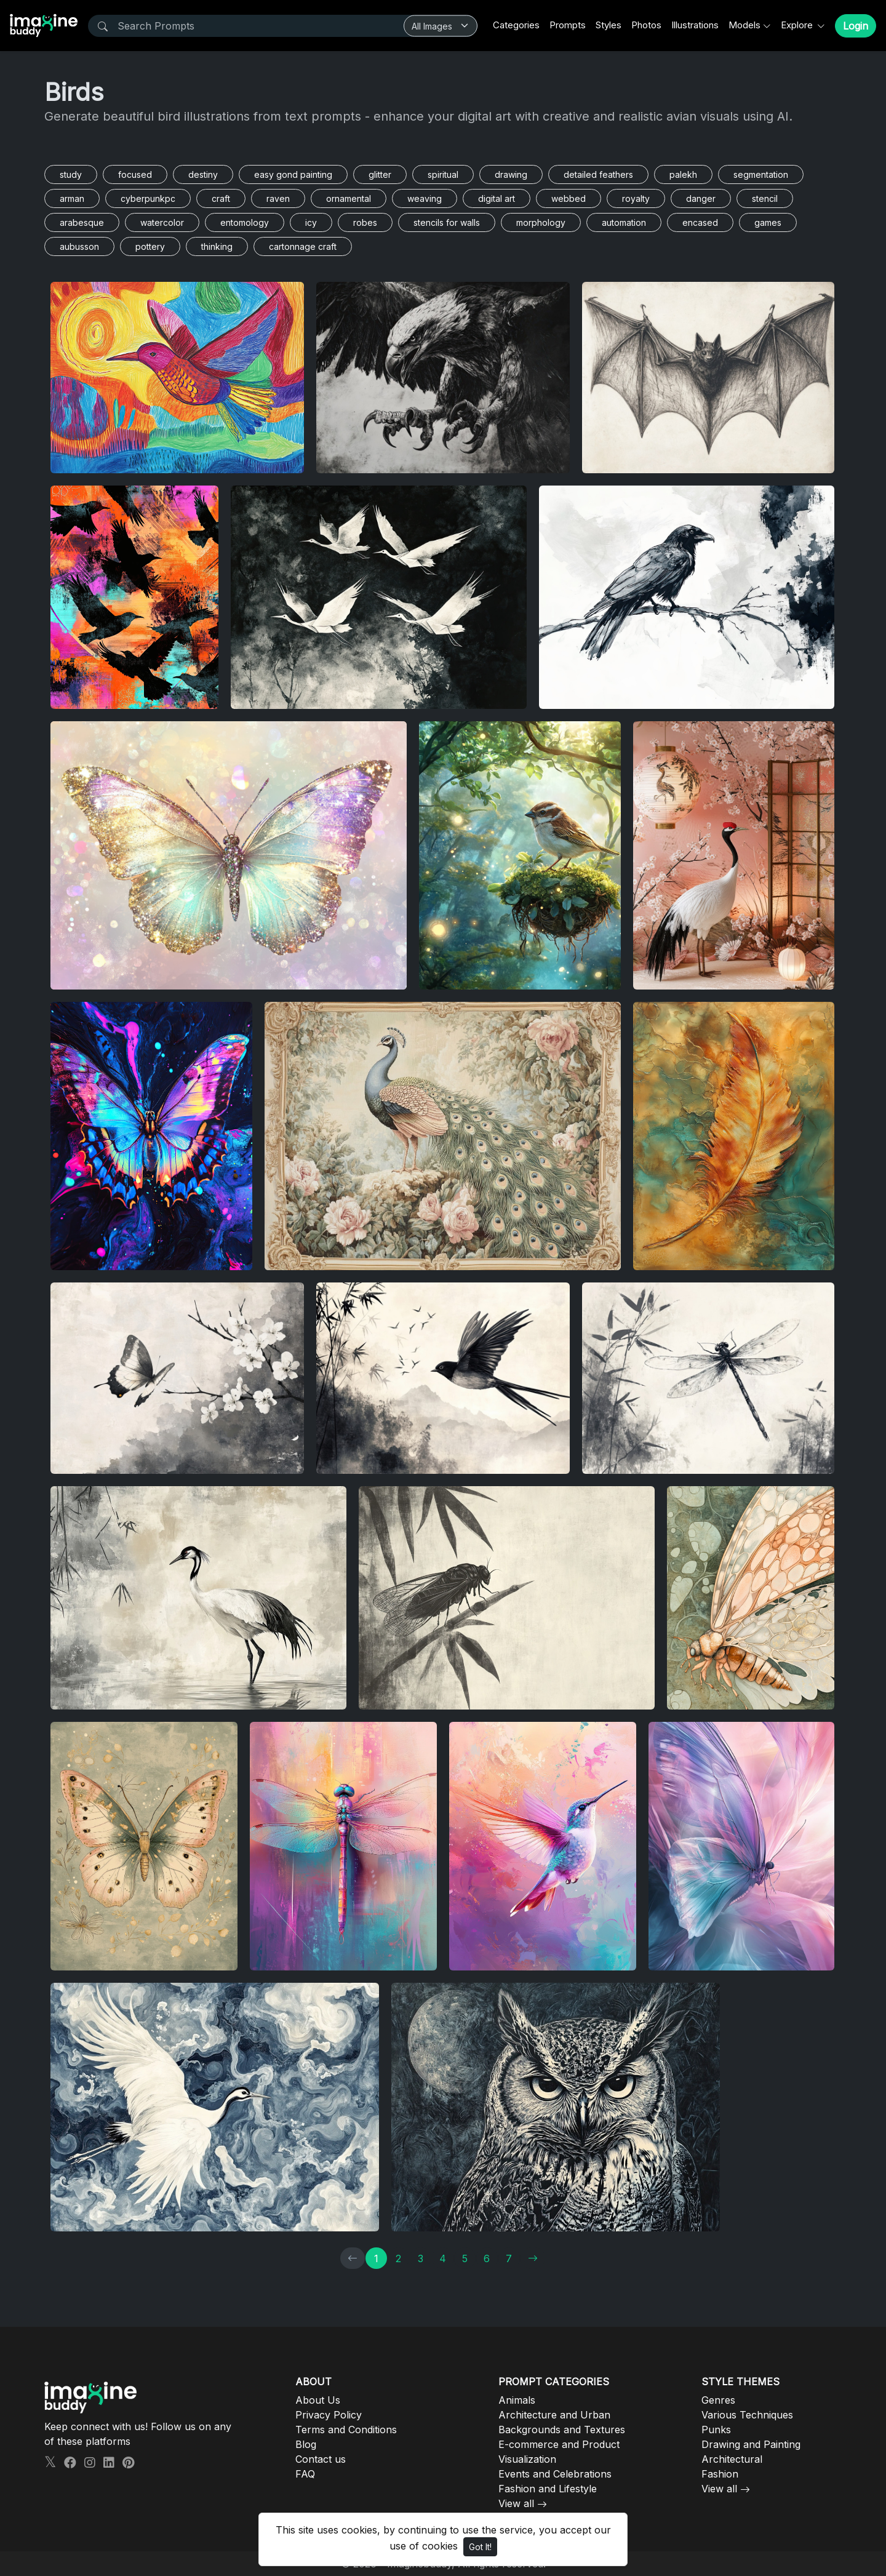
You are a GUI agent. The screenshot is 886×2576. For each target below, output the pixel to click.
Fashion (719, 2474)
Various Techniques (747, 2415)
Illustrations (695, 25)
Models (744, 25)
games (767, 222)
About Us (317, 2400)
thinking (217, 246)
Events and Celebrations (555, 2474)
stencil (765, 198)
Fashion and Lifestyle (547, 2488)
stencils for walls (446, 222)
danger (701, 198)
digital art (496, 198)
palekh (683, 174)
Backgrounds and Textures (561, 2429)
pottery (150, 246)
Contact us (320, 2459)
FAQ (305, 2474)
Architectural (731, 2459)
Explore (798, 25)
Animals (516, 2400)
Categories (516, 25)
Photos (646, 25)
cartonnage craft (303, 246)
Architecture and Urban (554, 2415)
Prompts (567, 25)
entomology (244, 222)
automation (624, 222)
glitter (380, 174)
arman (72, 198)
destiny (203, 174)
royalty (636, 198)
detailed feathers (598, 174)
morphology (540, 222)
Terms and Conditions (346, 2429)
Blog (305, 2444)
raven (278, 198)
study (71, 174)
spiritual (443, 174)
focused (135, 174)
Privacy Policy (328, 2415)
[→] (533, 2258)
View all (516, 2503)
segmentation (760, 174)
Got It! (480, 2547)
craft (221, 198)
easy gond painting (293, 174)
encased (700, 222)
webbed (568, 198)
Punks (716, 2429)
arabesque (82, 222)
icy (311, 222)
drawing (511, 174)
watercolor (162, 222)
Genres (718, 2400)
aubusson (79, 246)
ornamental (348, 198)
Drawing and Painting (750, 2444)
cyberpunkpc (148, 198)
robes (365, 222)
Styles (608, 25)
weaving (424, 198)
